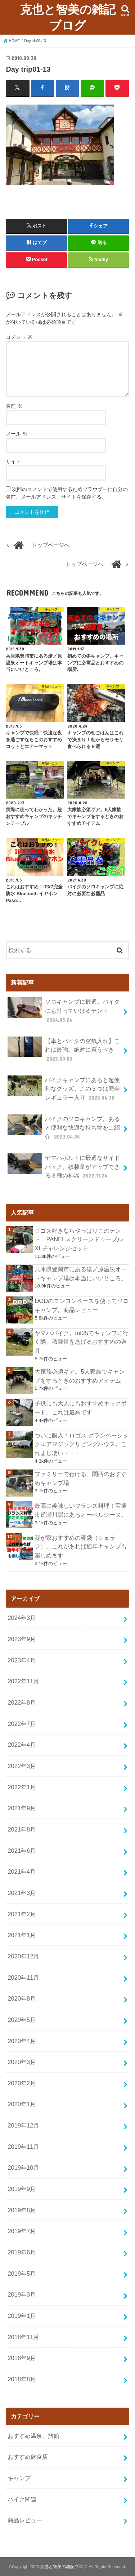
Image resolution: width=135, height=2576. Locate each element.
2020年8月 (22, 1998)
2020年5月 (22, 2019)
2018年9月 (22, 2358)
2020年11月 (23, 1977)
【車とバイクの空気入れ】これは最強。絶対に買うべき (64, 1050)
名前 (14, 406)
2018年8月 (22, 2379)
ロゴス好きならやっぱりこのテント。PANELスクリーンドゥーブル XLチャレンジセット (79, 1239)
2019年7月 (22, 2231)
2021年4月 (22, 1871)
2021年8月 (22, 1829)
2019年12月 (23, 2125)
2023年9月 (22, 1639)
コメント (19, 337)
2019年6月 (22, 2252)
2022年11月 (23, 1681)
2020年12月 (23, 1956)
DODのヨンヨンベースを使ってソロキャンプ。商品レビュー (82, 1305)
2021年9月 (22, 1808)
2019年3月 (22, 2294)
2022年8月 (22, 1702)
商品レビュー (25, 2520)
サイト (13, 461)
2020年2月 (22, 2083)
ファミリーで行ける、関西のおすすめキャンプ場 (81, 1478)
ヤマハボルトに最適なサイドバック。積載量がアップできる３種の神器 (64, 1166)
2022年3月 (22, 1766)
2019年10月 (23, 2167)
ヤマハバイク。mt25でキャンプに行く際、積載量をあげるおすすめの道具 (82, 1342)
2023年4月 (22, 1660)
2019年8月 (22, 2210)
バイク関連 (22, 2499)
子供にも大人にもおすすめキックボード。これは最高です (81, 1407)
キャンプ (19, 2478)
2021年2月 (22, 1914)
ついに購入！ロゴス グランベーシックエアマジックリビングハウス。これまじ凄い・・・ (82, 1444)
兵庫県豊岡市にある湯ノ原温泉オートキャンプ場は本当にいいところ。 (81, 1273)
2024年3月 (22, 1617)
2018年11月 (23, 2337)
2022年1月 (22, 1787)
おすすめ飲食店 (28, 2456)
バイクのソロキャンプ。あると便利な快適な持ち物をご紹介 (64, 1127)
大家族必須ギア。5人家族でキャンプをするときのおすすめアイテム (79, 1376)
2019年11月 (23, 2146)
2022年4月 (22, 1744)
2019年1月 (22, 2315)
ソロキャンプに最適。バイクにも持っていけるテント (64, 1010)
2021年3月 (22, 1893)
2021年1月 (22, 1935)
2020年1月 (22, 2104)
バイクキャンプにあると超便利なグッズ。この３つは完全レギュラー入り (64, 1088)
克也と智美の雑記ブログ (68, 17)
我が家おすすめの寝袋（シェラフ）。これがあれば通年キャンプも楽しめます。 (81, 1546)
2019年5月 (22, 2273)
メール (16, 434)
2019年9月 (22, 2189)
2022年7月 (22, 1723)
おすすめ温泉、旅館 (33, 2436)
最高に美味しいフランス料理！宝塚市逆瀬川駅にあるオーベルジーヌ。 (81, 1510)
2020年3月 (22, 2062)
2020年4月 (22, 2041)
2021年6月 (22, 1850)
